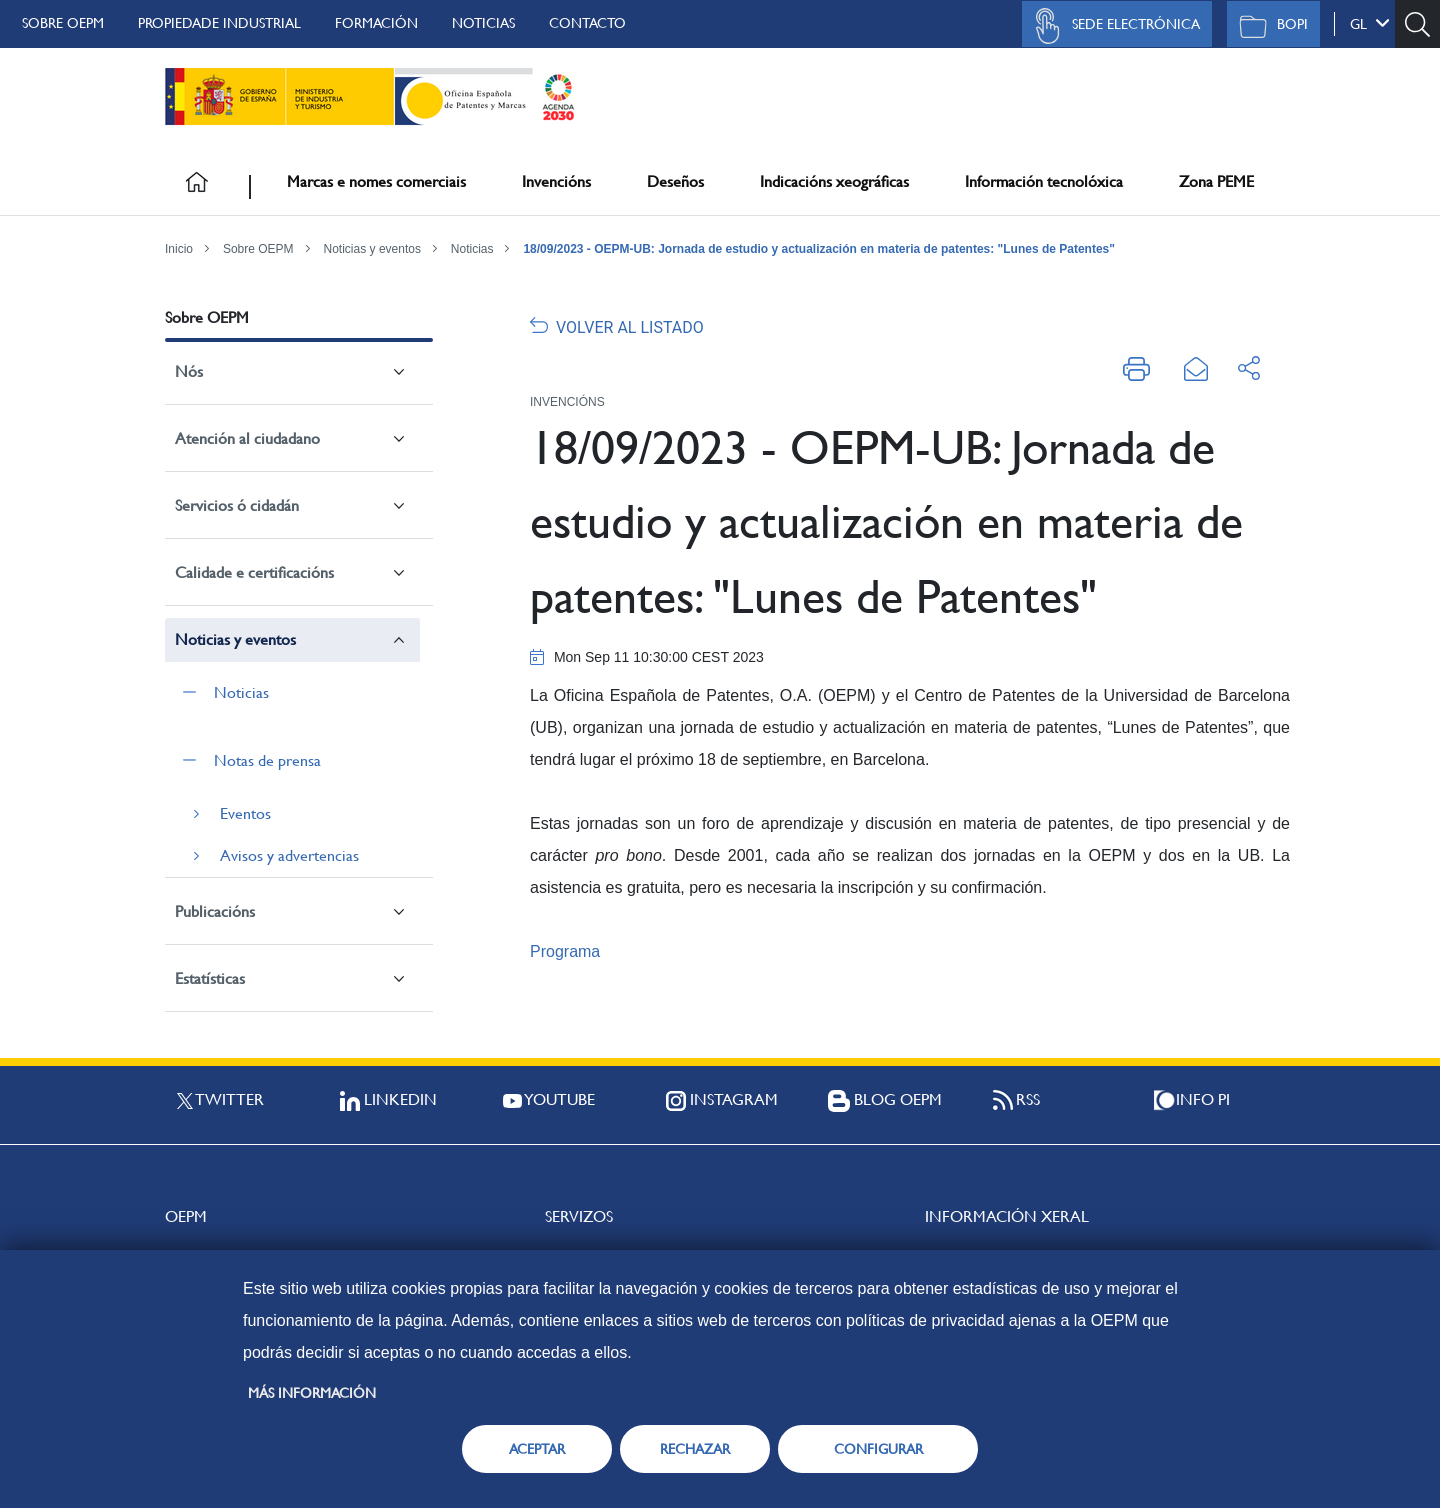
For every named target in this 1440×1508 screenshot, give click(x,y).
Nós (189, 371)
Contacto (587, 23)
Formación (376, 23)
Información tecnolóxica (1044, 181)
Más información (312, 1393)
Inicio (179, 249)
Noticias (483, 23)
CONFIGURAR (878, 1449)
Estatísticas (210, 978)
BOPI (1268, 26)
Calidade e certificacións (254, 572)
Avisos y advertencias (289, 855)
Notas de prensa (267, 760)
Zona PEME (1216, 181)
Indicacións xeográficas (834, 181)
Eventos (245, 813)
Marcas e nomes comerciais (376, 181)
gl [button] (1370, 23)
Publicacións (215, 911)
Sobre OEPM (63, 23)
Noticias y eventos (372, 249)
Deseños (675, 181)
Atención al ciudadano (247, 438)
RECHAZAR (695, 1449)
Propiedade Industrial (219, 23)
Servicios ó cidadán (237, 505)
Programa (565, 951)
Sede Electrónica (1112, 26)
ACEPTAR (537, 1449)
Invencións (556, 181)
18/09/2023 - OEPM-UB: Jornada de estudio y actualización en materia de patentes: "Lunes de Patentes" (819, 249)
